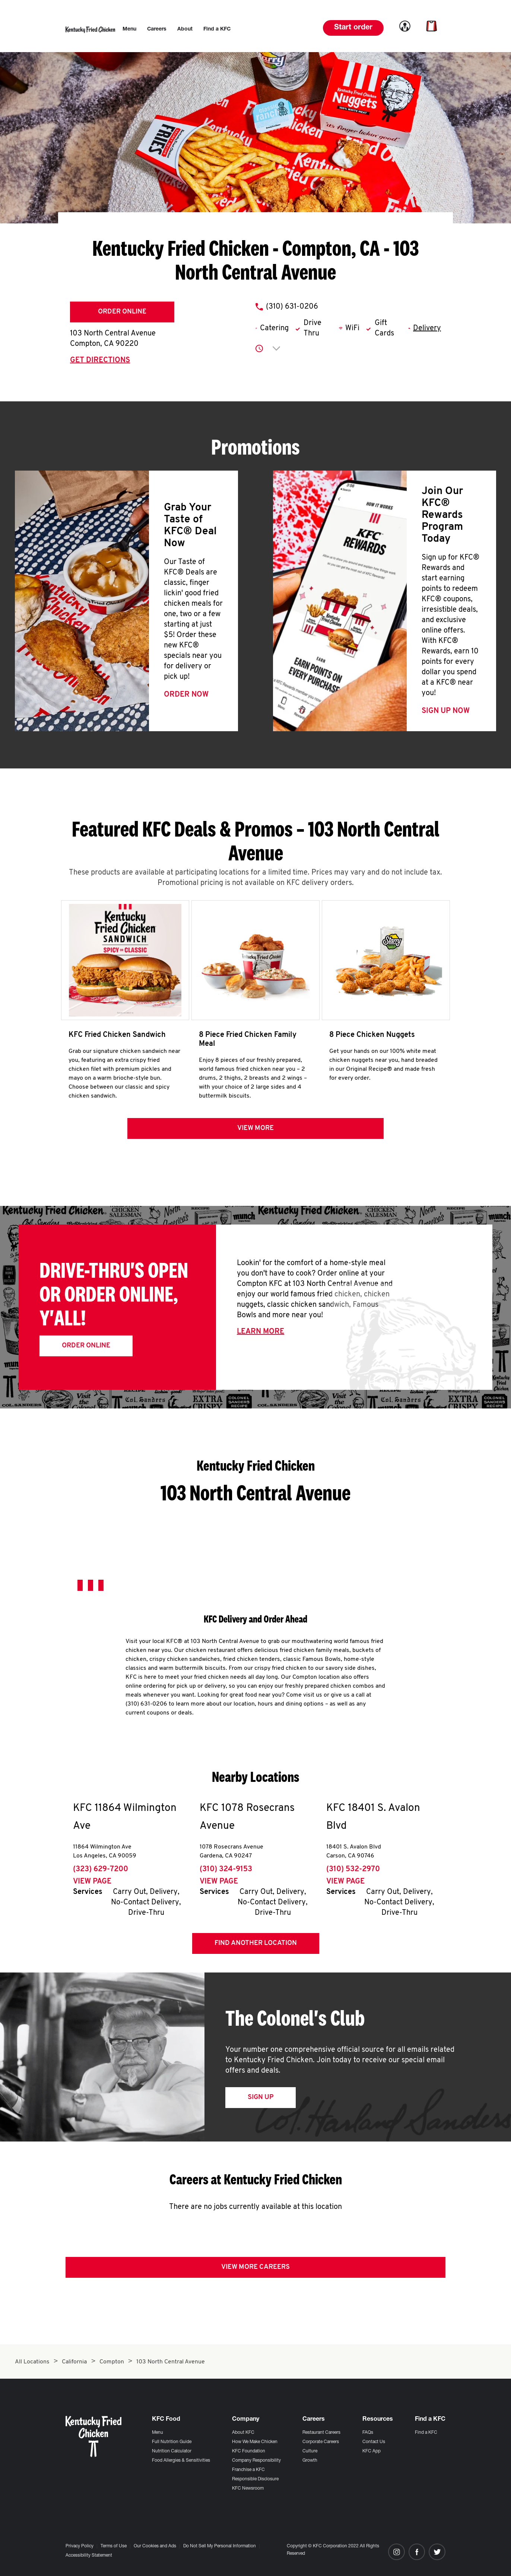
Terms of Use (114, 2546)
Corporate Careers (320, 2442)
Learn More (260, 1335)
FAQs (367, 2432)
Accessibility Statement (89, 2555)
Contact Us (373, 2442)
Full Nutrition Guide (171, 2442)
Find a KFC (426, 2432)
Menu (157, 2432)
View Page (92, 1885)
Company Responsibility (256, 2460)
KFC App (371, 2451)
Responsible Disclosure (255, 2479)
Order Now (186, 694)
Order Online (122, 311)
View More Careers (255, 2270)
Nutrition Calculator (171, 2451)
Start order (353, 28)
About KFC (243, 2432)
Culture (309, 2451)
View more (255, 1131)
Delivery (427, 328)
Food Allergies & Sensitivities (181, 2460)
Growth (309, 2460)
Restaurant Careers (321, 2432)
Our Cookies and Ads (155, 2546)
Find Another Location (256, 1946)
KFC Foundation (248, 2451)
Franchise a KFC (248, 2470)
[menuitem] (129, 29)
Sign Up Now (446, 711)
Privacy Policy (79, 2546)
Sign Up (260, 2100)
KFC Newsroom (248, 2488)
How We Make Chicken (254, 2442)
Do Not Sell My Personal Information (219, 2546)
